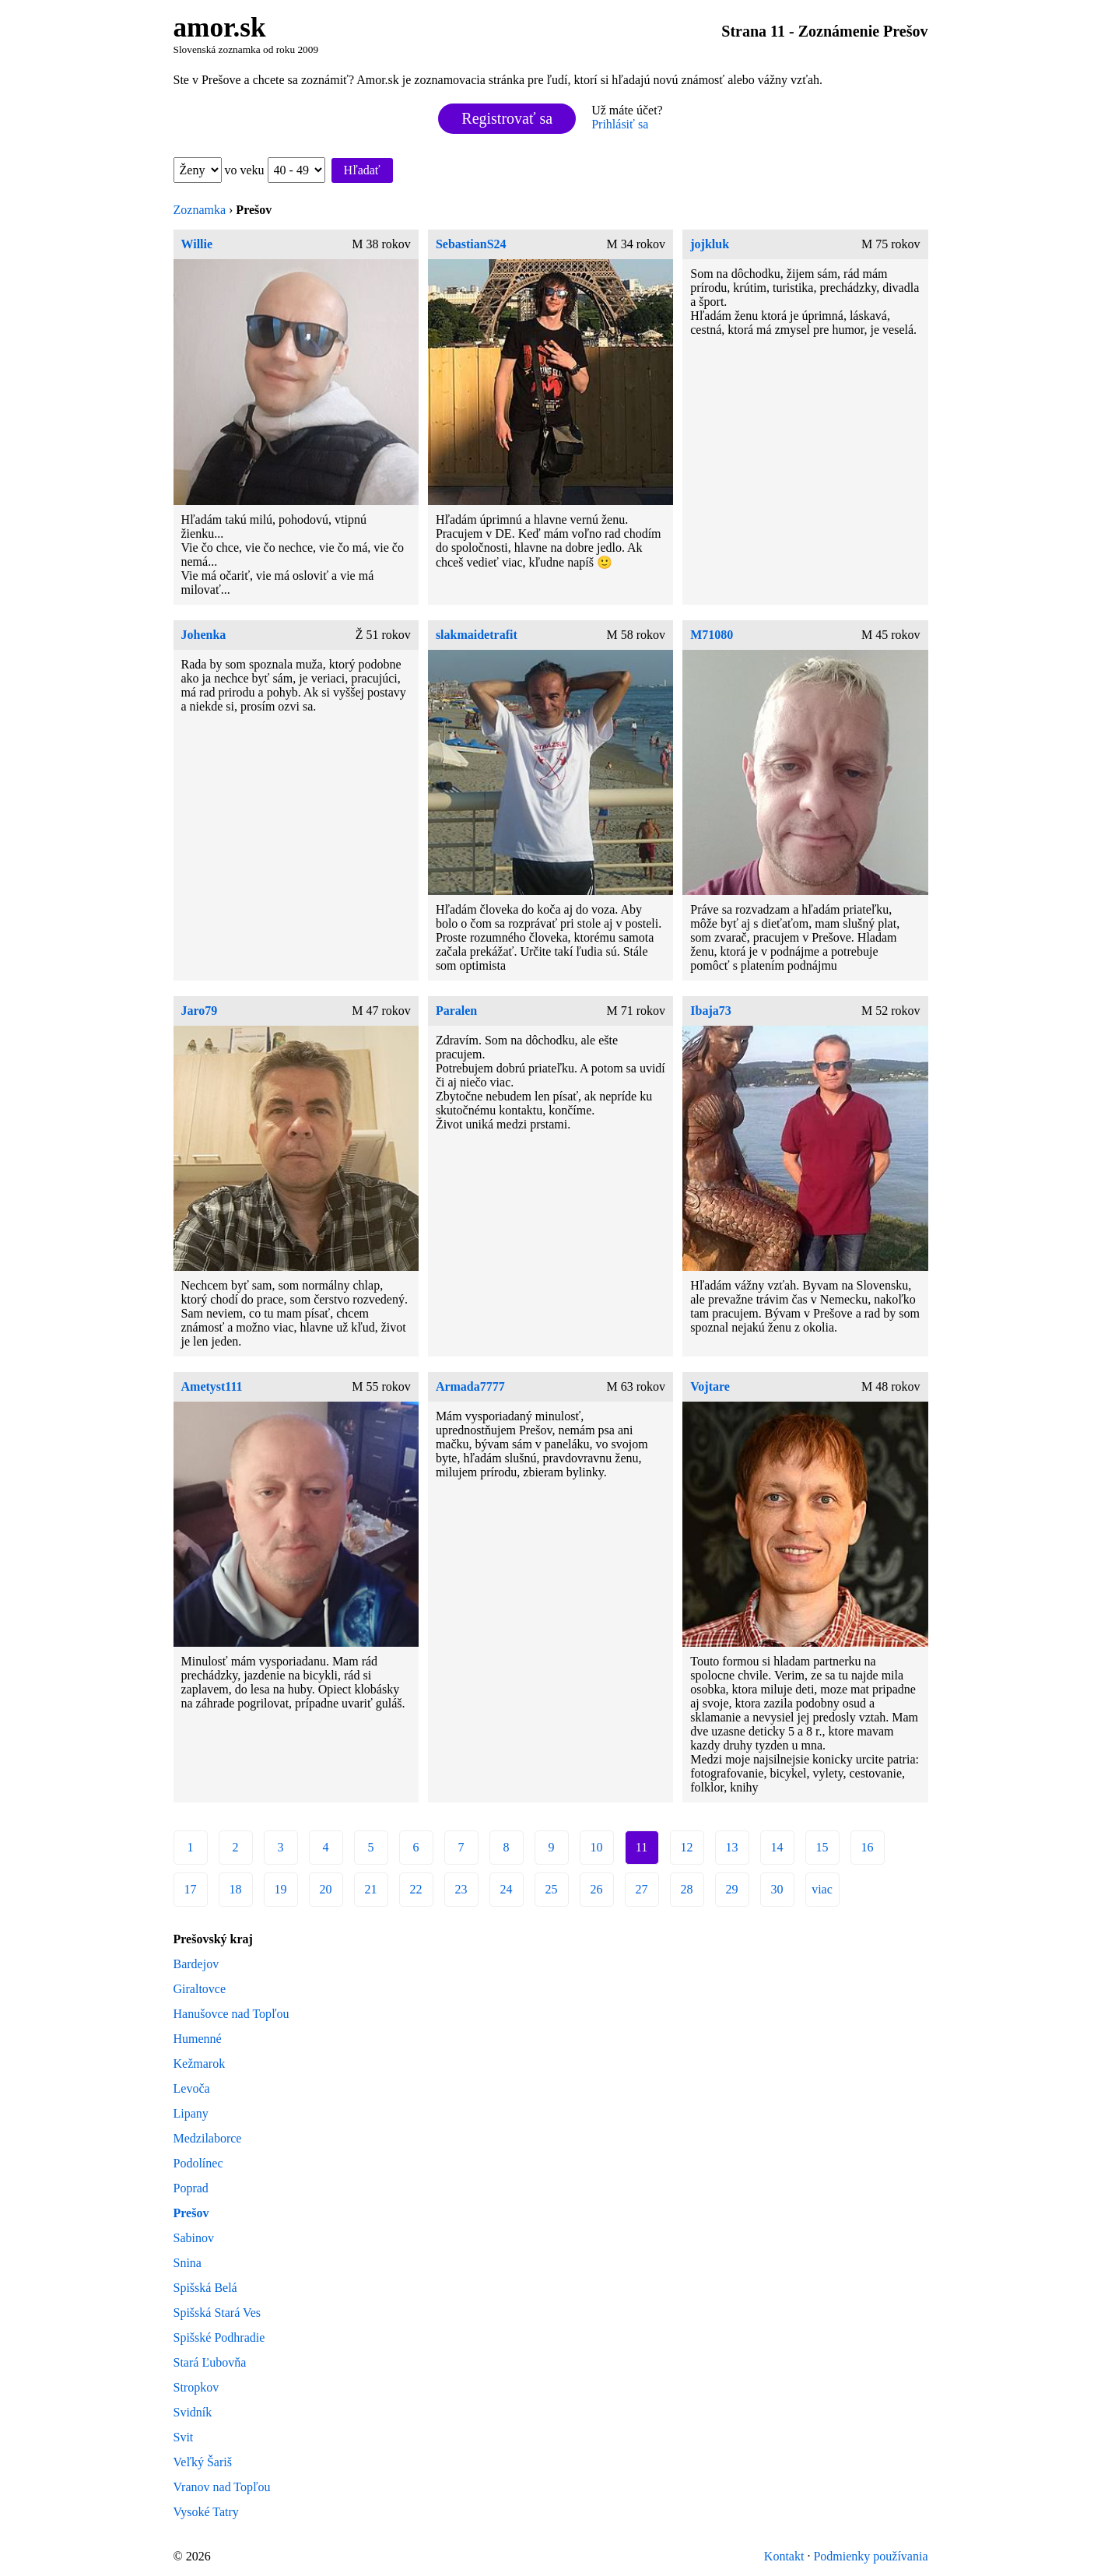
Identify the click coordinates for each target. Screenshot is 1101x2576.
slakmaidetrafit (476, 634)
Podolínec (198, 2163)
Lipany (191, 2113)
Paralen (456, 1010)
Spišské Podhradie (219, 2337)
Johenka (203, 634)
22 (416, 1889)
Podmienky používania (870, 2556)
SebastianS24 (471, 244)
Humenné (198, 2038)
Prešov (191, 2213)
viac (822, 1889)
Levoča (192, 2088)
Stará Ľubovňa (210, 2362)
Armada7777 (470, 1386)
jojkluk (709, 244)
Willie (197, 244)
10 (597, 1847)
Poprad (191, 2188)
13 (732, 1847)
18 (236, 1889)
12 (687, 1847)
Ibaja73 (710, 1010)
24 (506, 1889)
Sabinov (194, 2237)
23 (461, 1889)
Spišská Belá (205, 2287)
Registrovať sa (506, 118)
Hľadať (362, 170)
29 (732, 1889)
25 (551, 1889)
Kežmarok (200, 2063)
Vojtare (710, 1386)
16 (867, 1847)
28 (687, 1889)
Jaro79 (199, 1010)
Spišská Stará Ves (217, 2312)
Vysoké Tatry (206, 2511)
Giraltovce (200, 1988)
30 (777, 1889)
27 (642, 1889)
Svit (184, 2437)
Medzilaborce (208, 2138)
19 (281, 1889)
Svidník (193, 2412)
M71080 (711, 634)
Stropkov (196, 2387)
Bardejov (196, 1964)
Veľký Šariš (203, 2462)
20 (326, 1889)
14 (777, 1847)
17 (190, 1889)
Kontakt (784, 2556)
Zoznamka (200, 209)
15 (822, 1847)
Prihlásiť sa (619, 124)
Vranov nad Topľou (222, 2487)
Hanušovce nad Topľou (231, 2013)
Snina (188, 2262)
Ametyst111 (212, 1386)
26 (597, 1889)
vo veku (275, 170)
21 (371, 1889)
